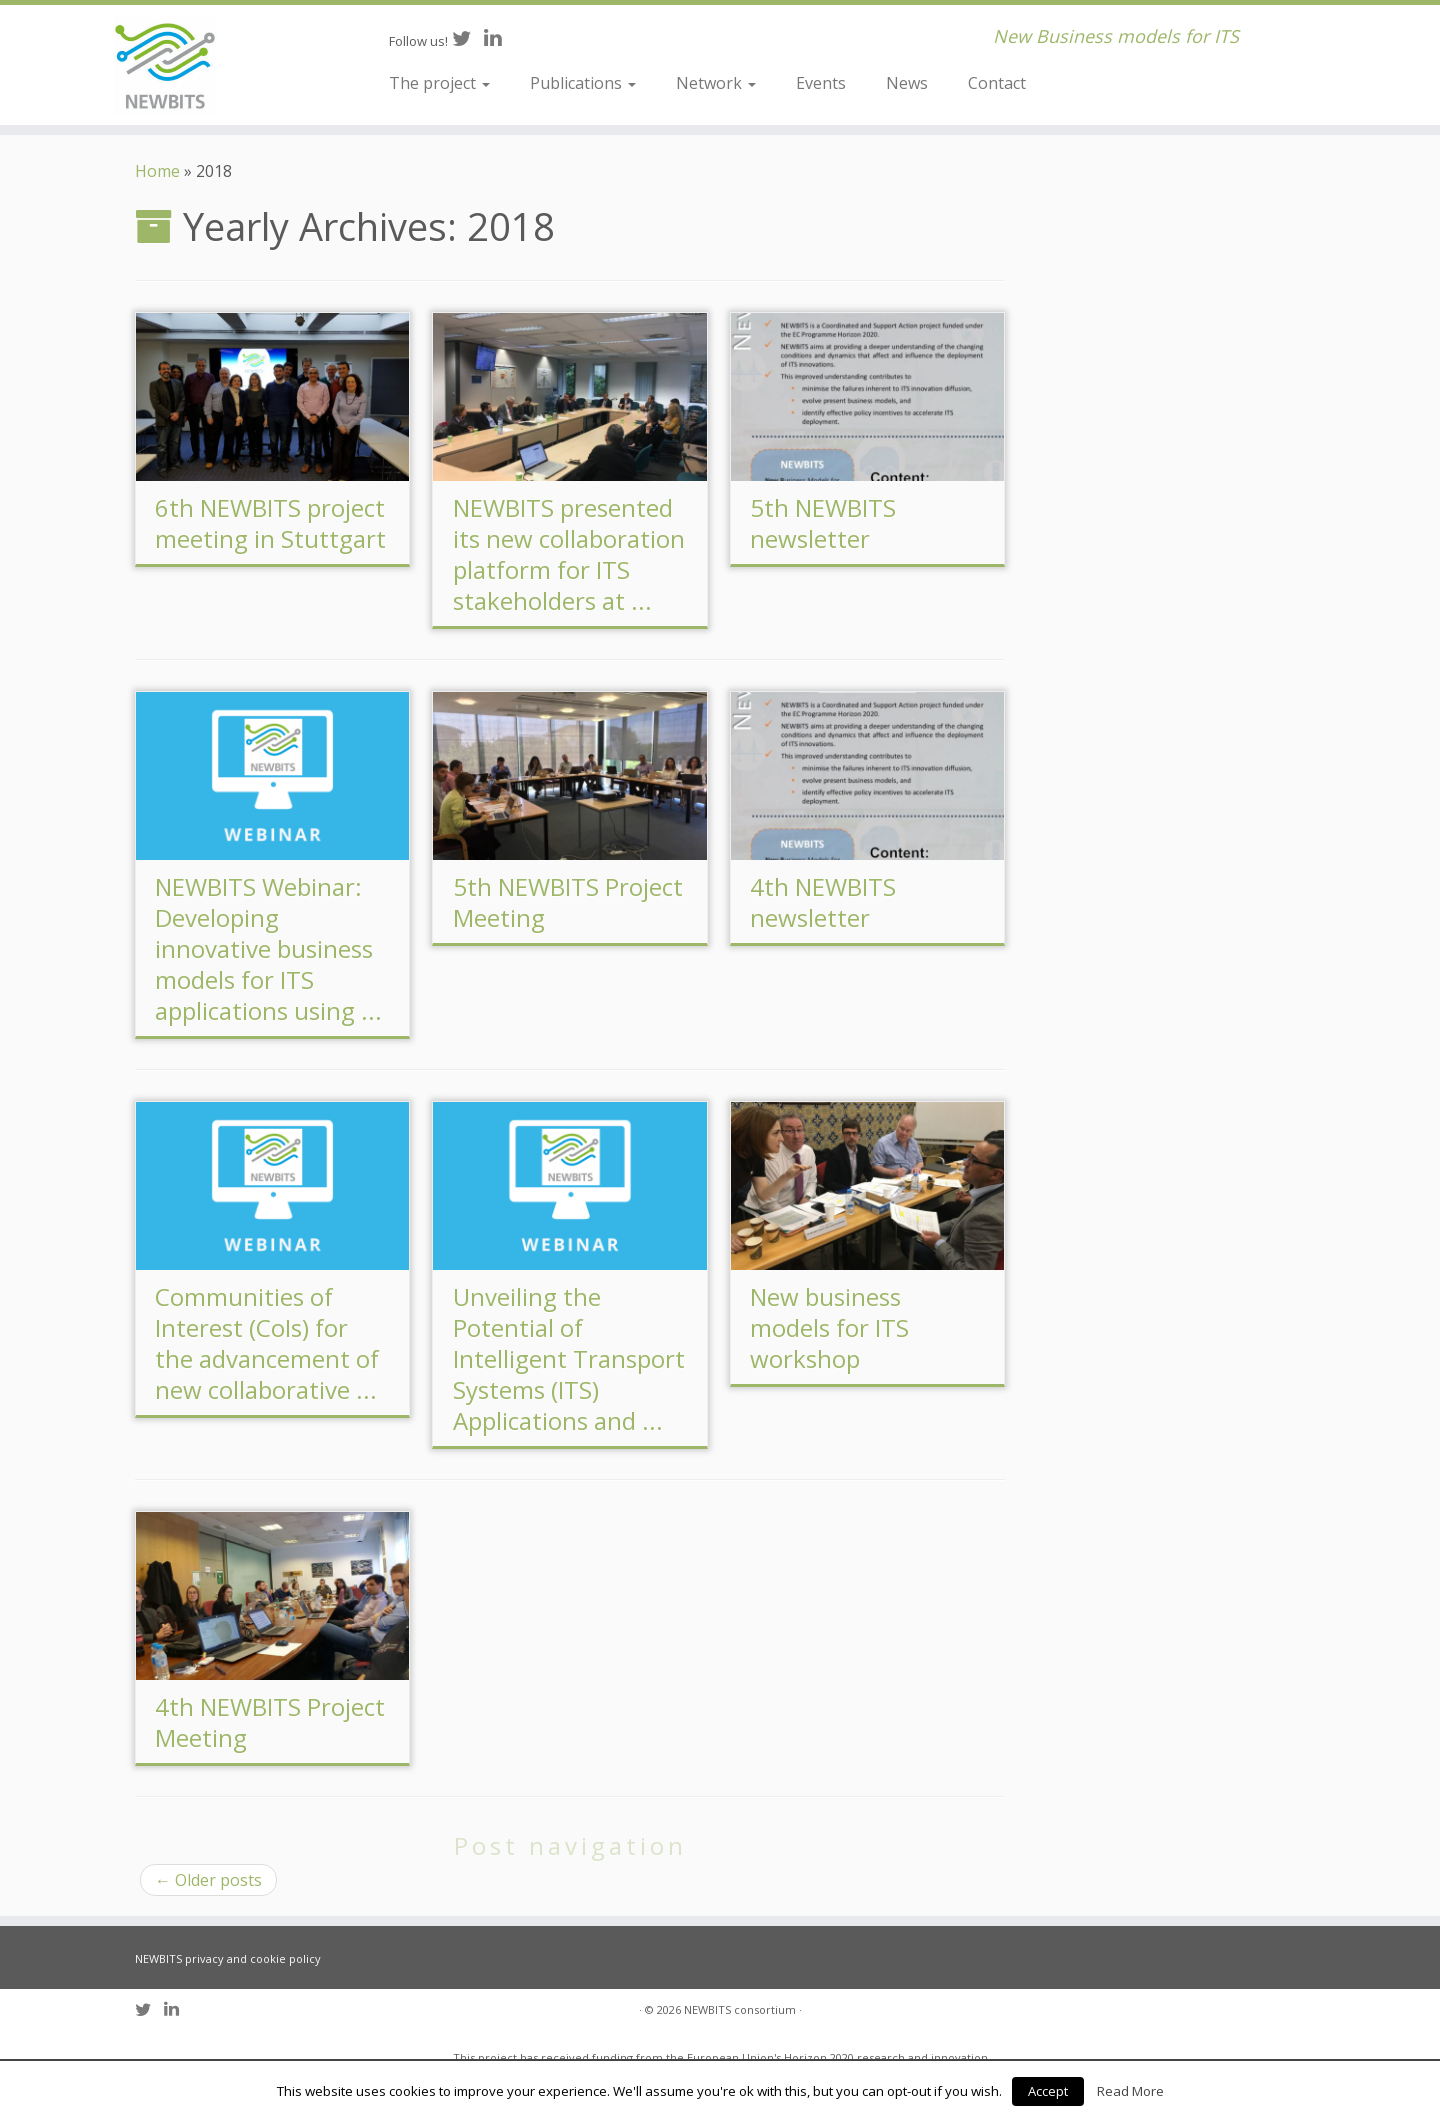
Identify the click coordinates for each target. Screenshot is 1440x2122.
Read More (1130, 2091)
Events (821, 83)
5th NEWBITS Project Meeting (568, 902)
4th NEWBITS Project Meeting (270, 1722)
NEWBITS (707, 2009)
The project (439, 83)
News (907, 83)
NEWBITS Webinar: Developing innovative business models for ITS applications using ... (268, 948)
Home (157, 171)
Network (716, 83)
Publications (583, 83)
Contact (997, 83)
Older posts (208, 1880)
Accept (1048, 2091)
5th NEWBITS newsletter (823, 523)
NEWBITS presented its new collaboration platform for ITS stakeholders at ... (569, 554)
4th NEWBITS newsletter (823, 902)
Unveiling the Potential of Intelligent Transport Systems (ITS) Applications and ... (569, 1358)
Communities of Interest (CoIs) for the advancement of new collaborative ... (267, 1343)
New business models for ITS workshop (829, 1327)
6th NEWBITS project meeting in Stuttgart (270, 523)
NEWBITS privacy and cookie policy (228, 1958)
